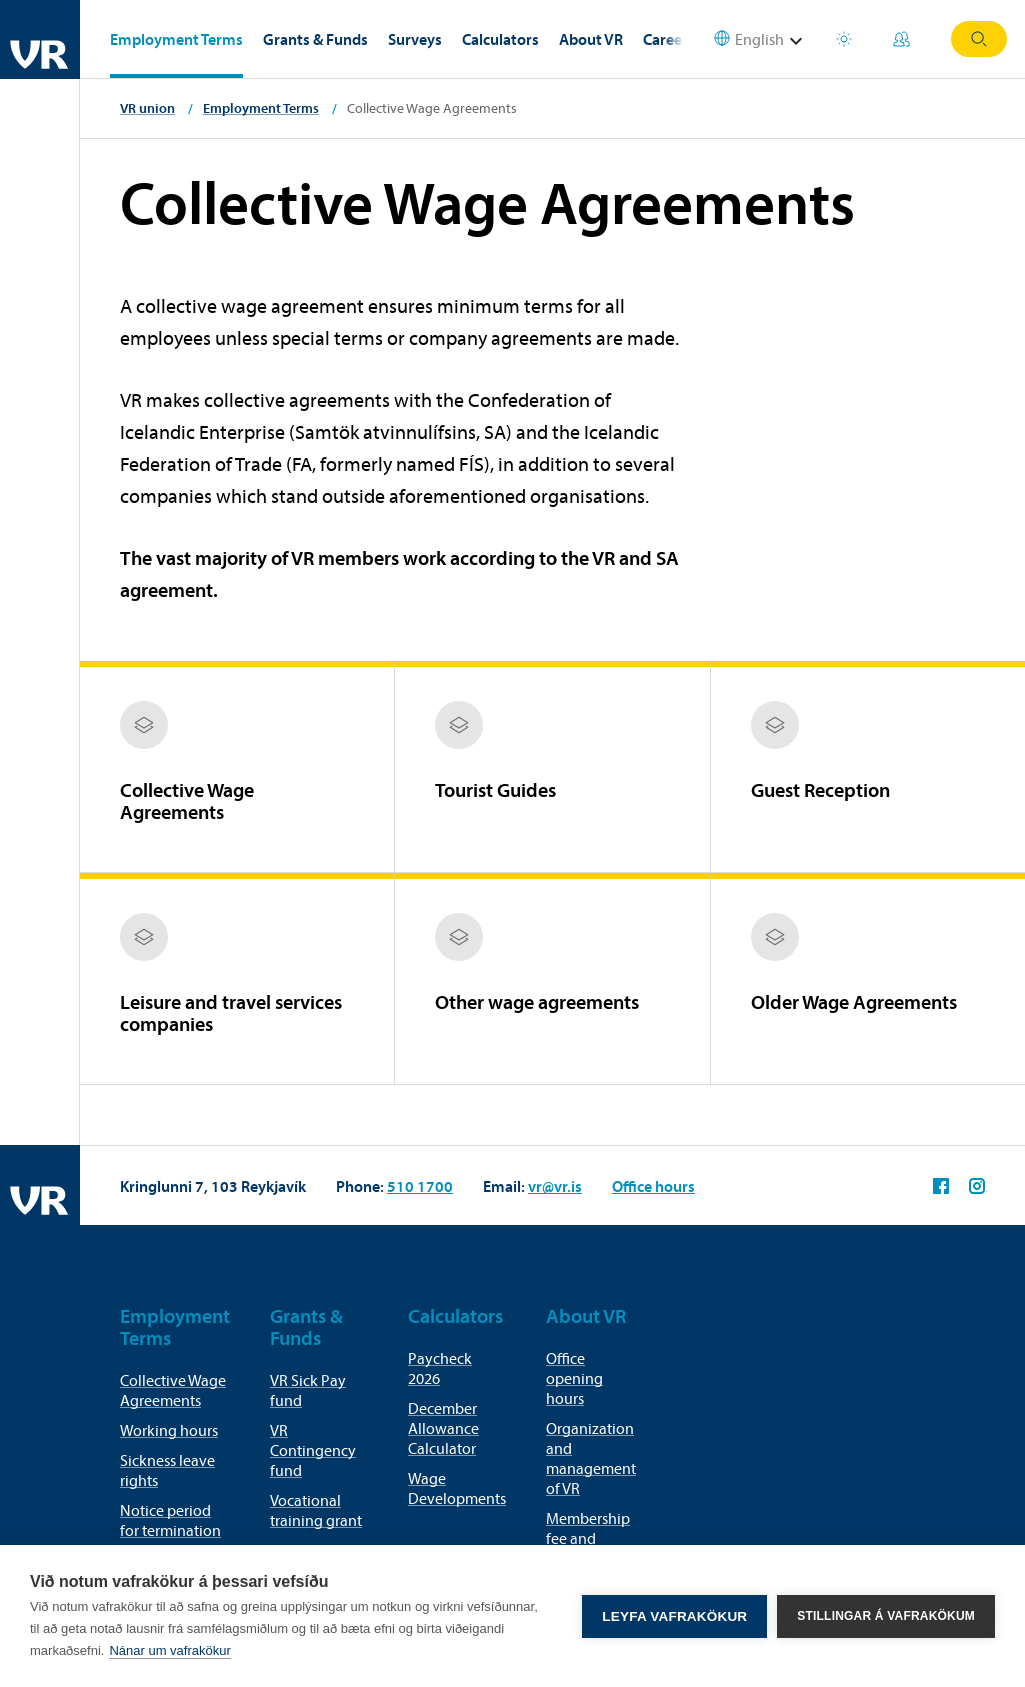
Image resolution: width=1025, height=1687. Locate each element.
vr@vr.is (555, 1186)
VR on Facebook (941, 1186)
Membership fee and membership (588, 1538)
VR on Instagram (977, 1186)
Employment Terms (176, 39)
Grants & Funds (315, 39)
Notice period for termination (170, 1520)
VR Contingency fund (313, 1450)
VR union (147, 108)
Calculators (500, 39)
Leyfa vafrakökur (674, 1616)
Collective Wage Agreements (173, 1390)
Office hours (653, 1186)
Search (979, 39)
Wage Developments (457, 1488)
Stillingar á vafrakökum (886, 1616)
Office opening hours (574, 1378)
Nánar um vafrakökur (169, 1650)
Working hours (169, 1430)
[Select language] (761, 39)
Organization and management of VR (591, 1458)
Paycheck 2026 (440, 1368)
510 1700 (420, 1186)
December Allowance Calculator (443, 1428)
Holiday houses (844, 39)
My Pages (901, 39)
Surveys (415, 39)
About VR (591, 39)
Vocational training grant (316, 1510)
